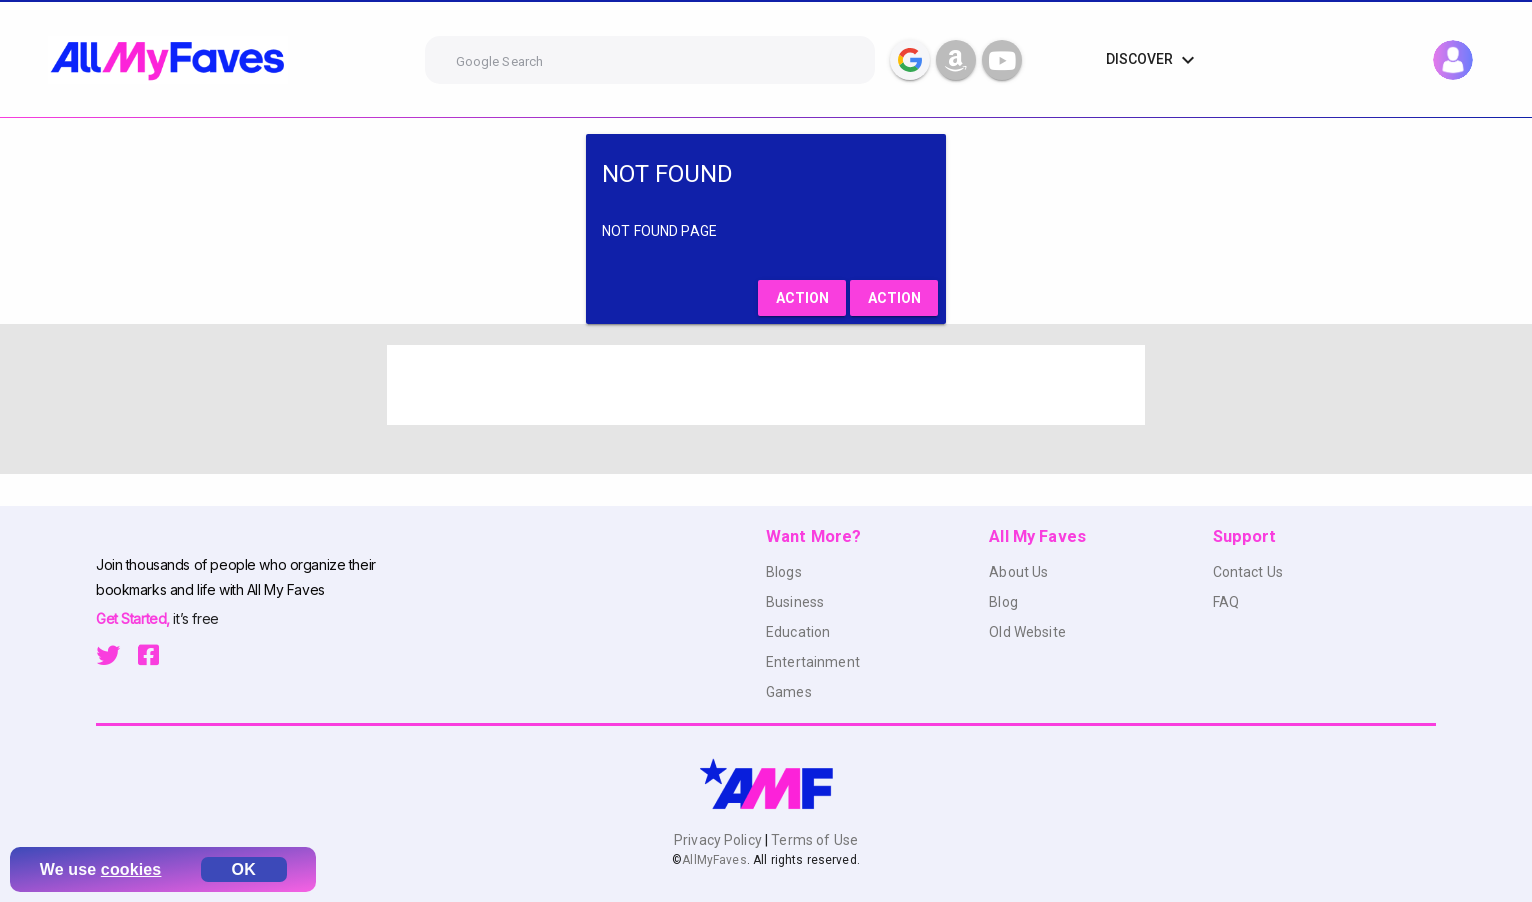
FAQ (1226, 602)
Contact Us (1248, 572)
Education (798, 632)
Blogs (784, 572)
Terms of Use (813, 840)
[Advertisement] (766, 385)
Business (795, 602)
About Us (1018, 572)
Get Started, (134, 618)
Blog (1003, 602)
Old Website (1027, 632)
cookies (131, 869)
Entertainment (813, 662)
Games (789, 692)
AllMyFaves (714, 860)
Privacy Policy (719, 840)
